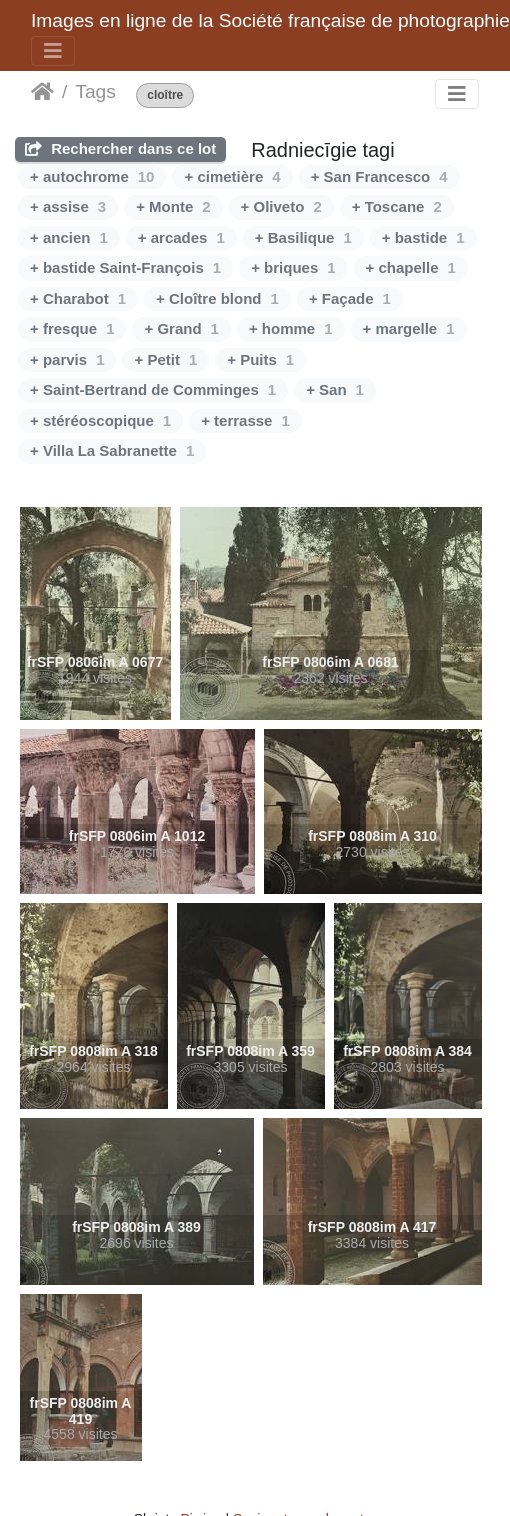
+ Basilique (303, 237)
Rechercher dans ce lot (120, 148)
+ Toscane (397, 206)
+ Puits (260, 359)
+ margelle (409, 328)
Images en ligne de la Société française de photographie (270, 20)
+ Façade (350, 298)
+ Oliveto (281, 206)
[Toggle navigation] (53, 51)
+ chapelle (411, 267)
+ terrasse (245, 420)
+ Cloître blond (217, 298)
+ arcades (181, 237)
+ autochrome (92, 176)
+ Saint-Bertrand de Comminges (153, 389)
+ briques (293, 267)
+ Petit (165, 359)
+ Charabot (78, 298)
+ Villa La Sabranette (112, 450)
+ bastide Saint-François (125, 267)
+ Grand (181, 328)
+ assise (68, 206)
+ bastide (423, 237)
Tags (95, 91)
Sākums (42, 92)
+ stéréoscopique (100, 420)
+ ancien (69, 237)
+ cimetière (232, 176)
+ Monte (173, 206)
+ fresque (72, 328)
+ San (335, 389)
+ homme (291, 328)
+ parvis (67, 359)
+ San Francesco (379, 176)
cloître (165, 95)
